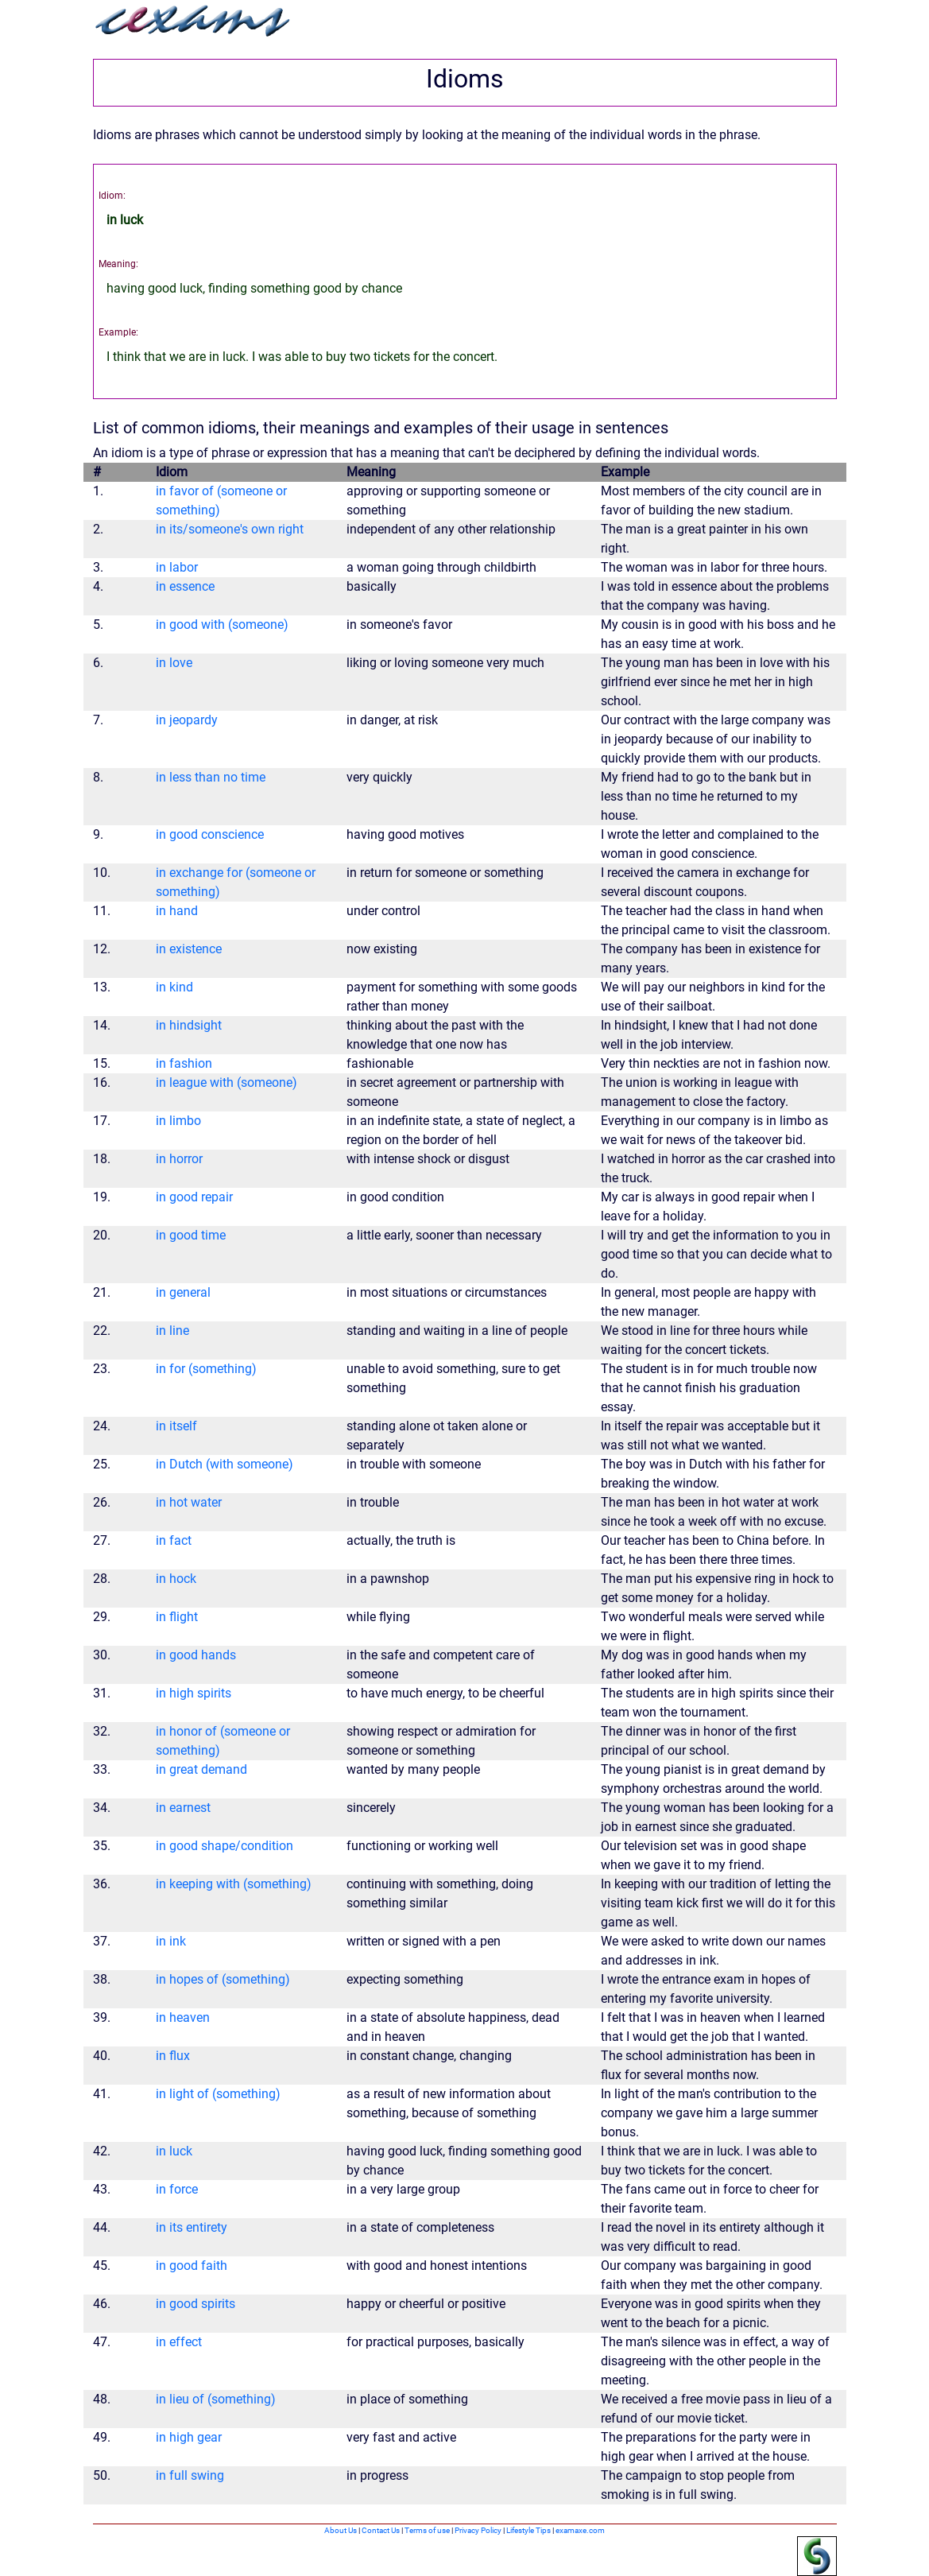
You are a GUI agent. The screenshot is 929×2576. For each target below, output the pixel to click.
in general (183, 1292)
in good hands (196, 1654)
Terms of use (427, 2530)
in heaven (183, 2017)
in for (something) (206, 1368)
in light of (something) (218, 2093)
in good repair (194, 1197)
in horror (179, 1158)
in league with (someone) (226, 1082)
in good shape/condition (224, 1845)
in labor (177, 567)
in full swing (190, 2475)
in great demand (201, 1769)
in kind (174, 987)
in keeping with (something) (234, 1883)
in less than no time (210, 777)
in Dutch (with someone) (224, 1464)
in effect (179, 2341)
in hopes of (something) (223, 1979)
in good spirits (195, 2303)
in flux (173, 2055)
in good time (191, 1235)
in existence (189, 948)
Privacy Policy (478, 2530)
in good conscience (210, 834)
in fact (174, 1540)
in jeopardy (187, 719)
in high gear (189, 2437)
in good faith (191, 2265)
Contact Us (381, 2530)
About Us (340, 2530)
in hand (177, 910)
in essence (185, 586)
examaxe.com (580, 2530)
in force (177, 2189)
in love (174, 662)
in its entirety (191, 2227)
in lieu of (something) (216, 2399)
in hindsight (189, 1025)
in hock (176, 1578)
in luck (174, 2151)
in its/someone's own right (230, 529)
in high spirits (193, 1693)
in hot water (189, 1502)
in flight (177, 1616)
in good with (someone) (222, 624)
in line (172, 1330)
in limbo (178, 1120)
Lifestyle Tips (528, 2530)
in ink (171, 1941)
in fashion (184, 1063)
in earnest (183, 1807)
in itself (176, 1425)
